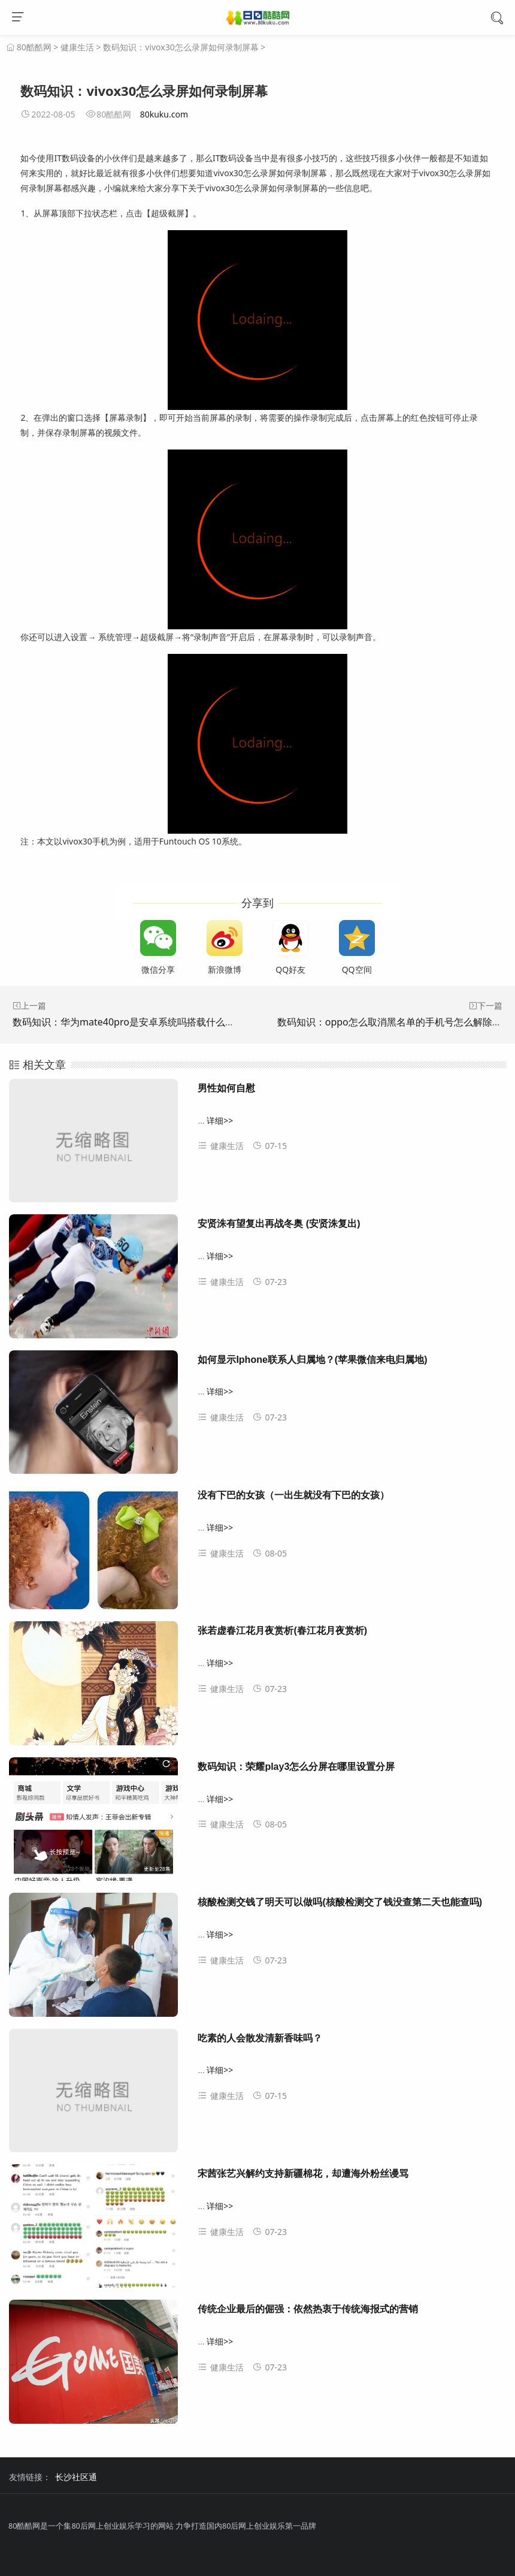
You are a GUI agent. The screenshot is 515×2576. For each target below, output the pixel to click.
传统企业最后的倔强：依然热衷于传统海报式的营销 (308, 2309)
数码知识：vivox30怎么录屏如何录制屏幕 (180, 47)
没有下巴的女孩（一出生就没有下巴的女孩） (293, 1495)
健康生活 (77, 47)
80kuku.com (164, 114)
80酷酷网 (34, 47)
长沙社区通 (76, 2477)
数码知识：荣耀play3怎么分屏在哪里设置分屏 (296, 1766)
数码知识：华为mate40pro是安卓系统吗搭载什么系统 (128, 1021)
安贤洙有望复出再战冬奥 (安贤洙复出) (279, 1223)
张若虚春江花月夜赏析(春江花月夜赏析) (282, 1630)
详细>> (220, 1120)
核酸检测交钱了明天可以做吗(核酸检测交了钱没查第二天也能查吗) (340, 1902)
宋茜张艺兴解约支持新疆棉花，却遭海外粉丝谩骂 (303, 2173)
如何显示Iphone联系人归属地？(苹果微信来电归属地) (312, 1360)
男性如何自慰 (226, 1088)
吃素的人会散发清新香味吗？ (260, 2038)
